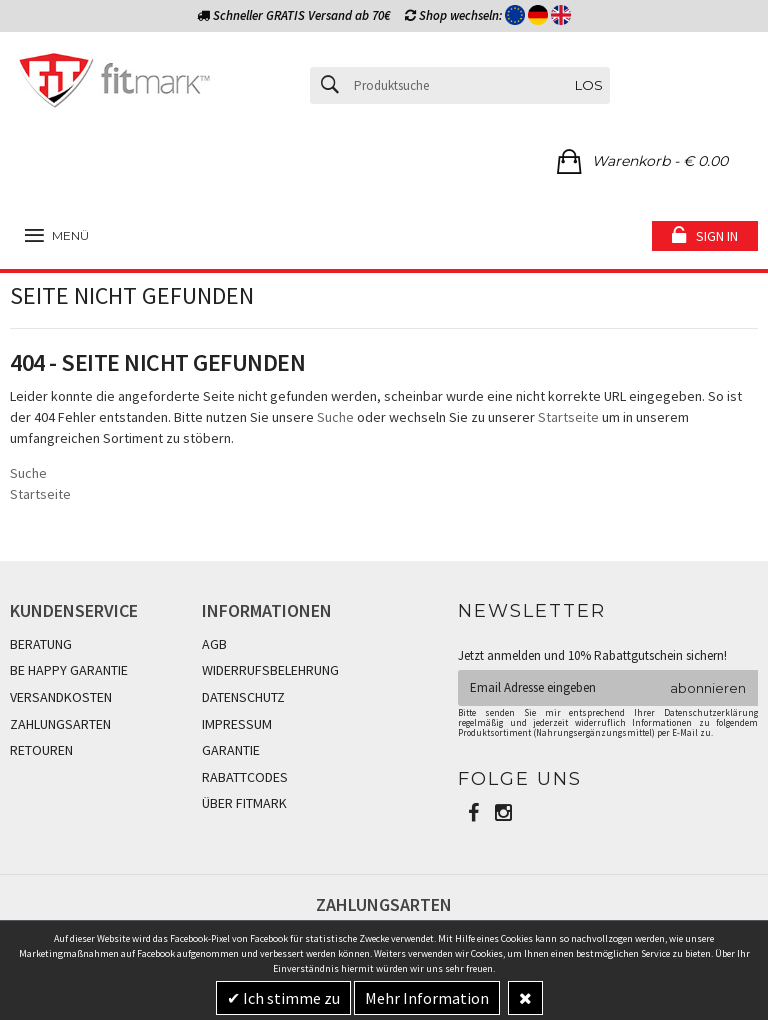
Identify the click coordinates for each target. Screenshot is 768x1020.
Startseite (568, 417)
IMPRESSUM (237, 724)
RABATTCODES (245, 777)
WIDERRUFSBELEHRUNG (270, 670)
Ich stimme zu (290, 998)
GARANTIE (231, 750)
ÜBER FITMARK (244, 803)
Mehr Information (427, 998)
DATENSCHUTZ (243, 697)
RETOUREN (41, 750)
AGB (214, 644)
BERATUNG (41, 644)
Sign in (717, 236)
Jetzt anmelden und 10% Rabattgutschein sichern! (592, 655)
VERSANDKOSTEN (61, 697)
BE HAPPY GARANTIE (69, 670)
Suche (335, 417)
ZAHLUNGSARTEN (60, 724)
